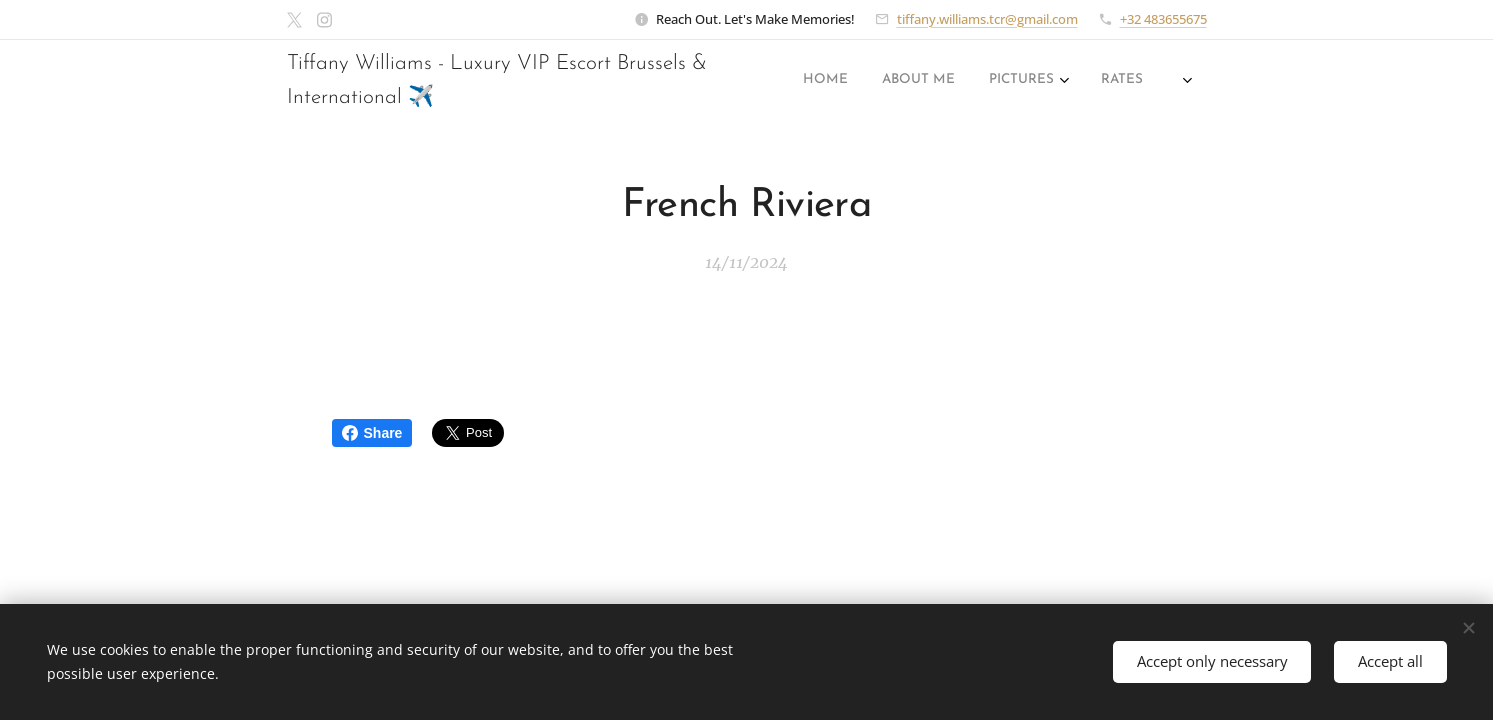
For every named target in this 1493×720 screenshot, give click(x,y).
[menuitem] (939, 81)
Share (372, 433)
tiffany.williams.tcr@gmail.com (987, 19)
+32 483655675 (1163, 19)
